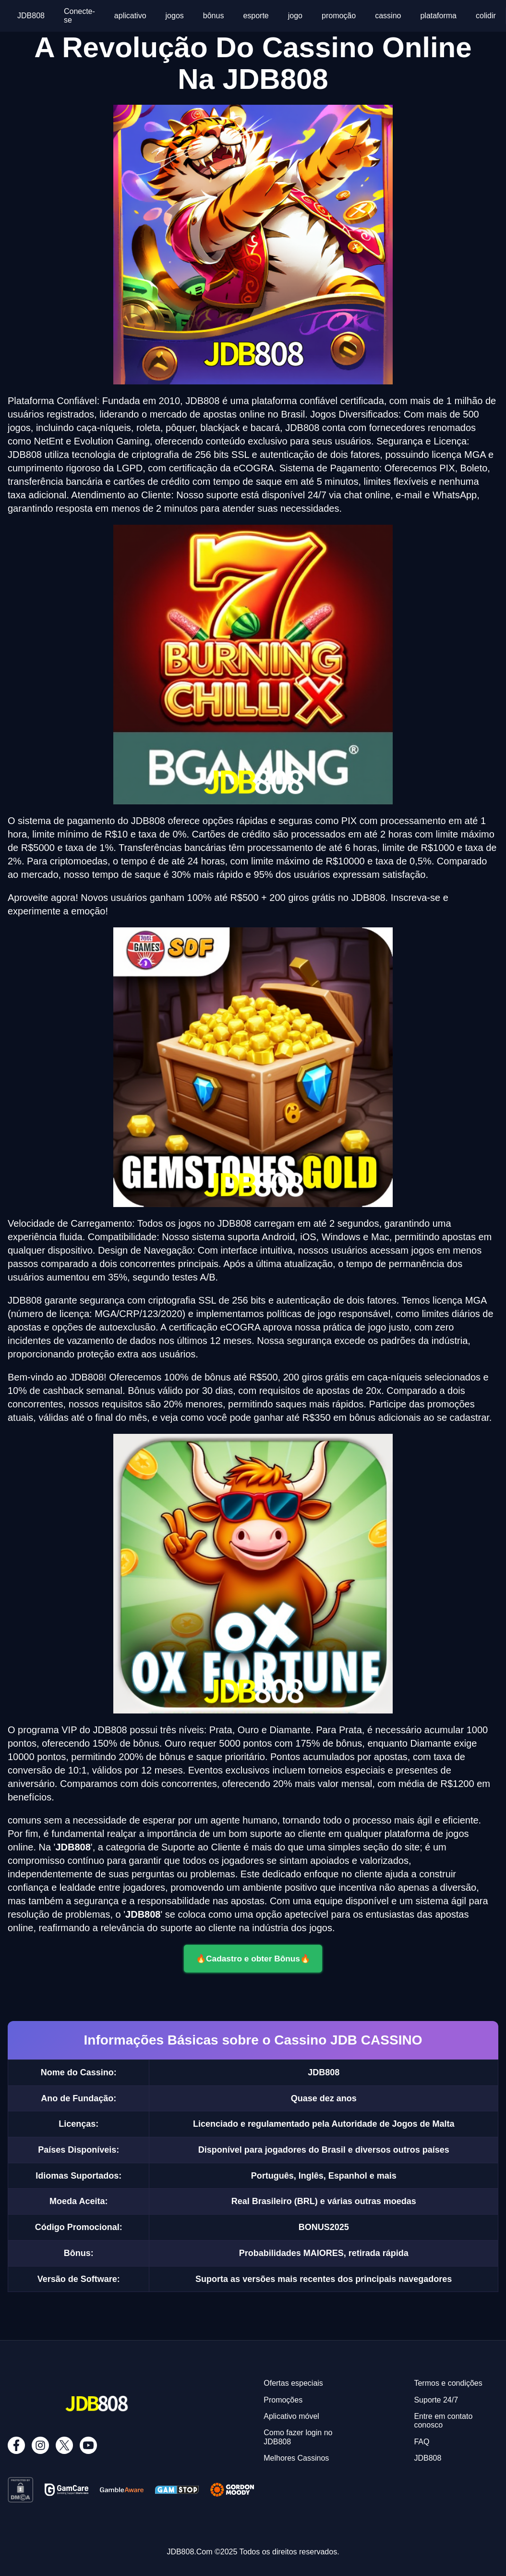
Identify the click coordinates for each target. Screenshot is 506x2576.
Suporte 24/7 (436, 2400)
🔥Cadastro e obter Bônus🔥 (253, 1958)
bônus (213, 16)
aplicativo (130, 16)
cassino (388, 16)
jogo (295, 16)
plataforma (438, 16)
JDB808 (31, 16)
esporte (255, 16)
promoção (339, 16)
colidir (486, 16)
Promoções (283, 2400)
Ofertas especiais (293, 2383)
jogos (175, 16)
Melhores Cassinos (296, 2458)
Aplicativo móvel (291, 2416)
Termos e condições (448, 2383)
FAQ (421, 2442)
